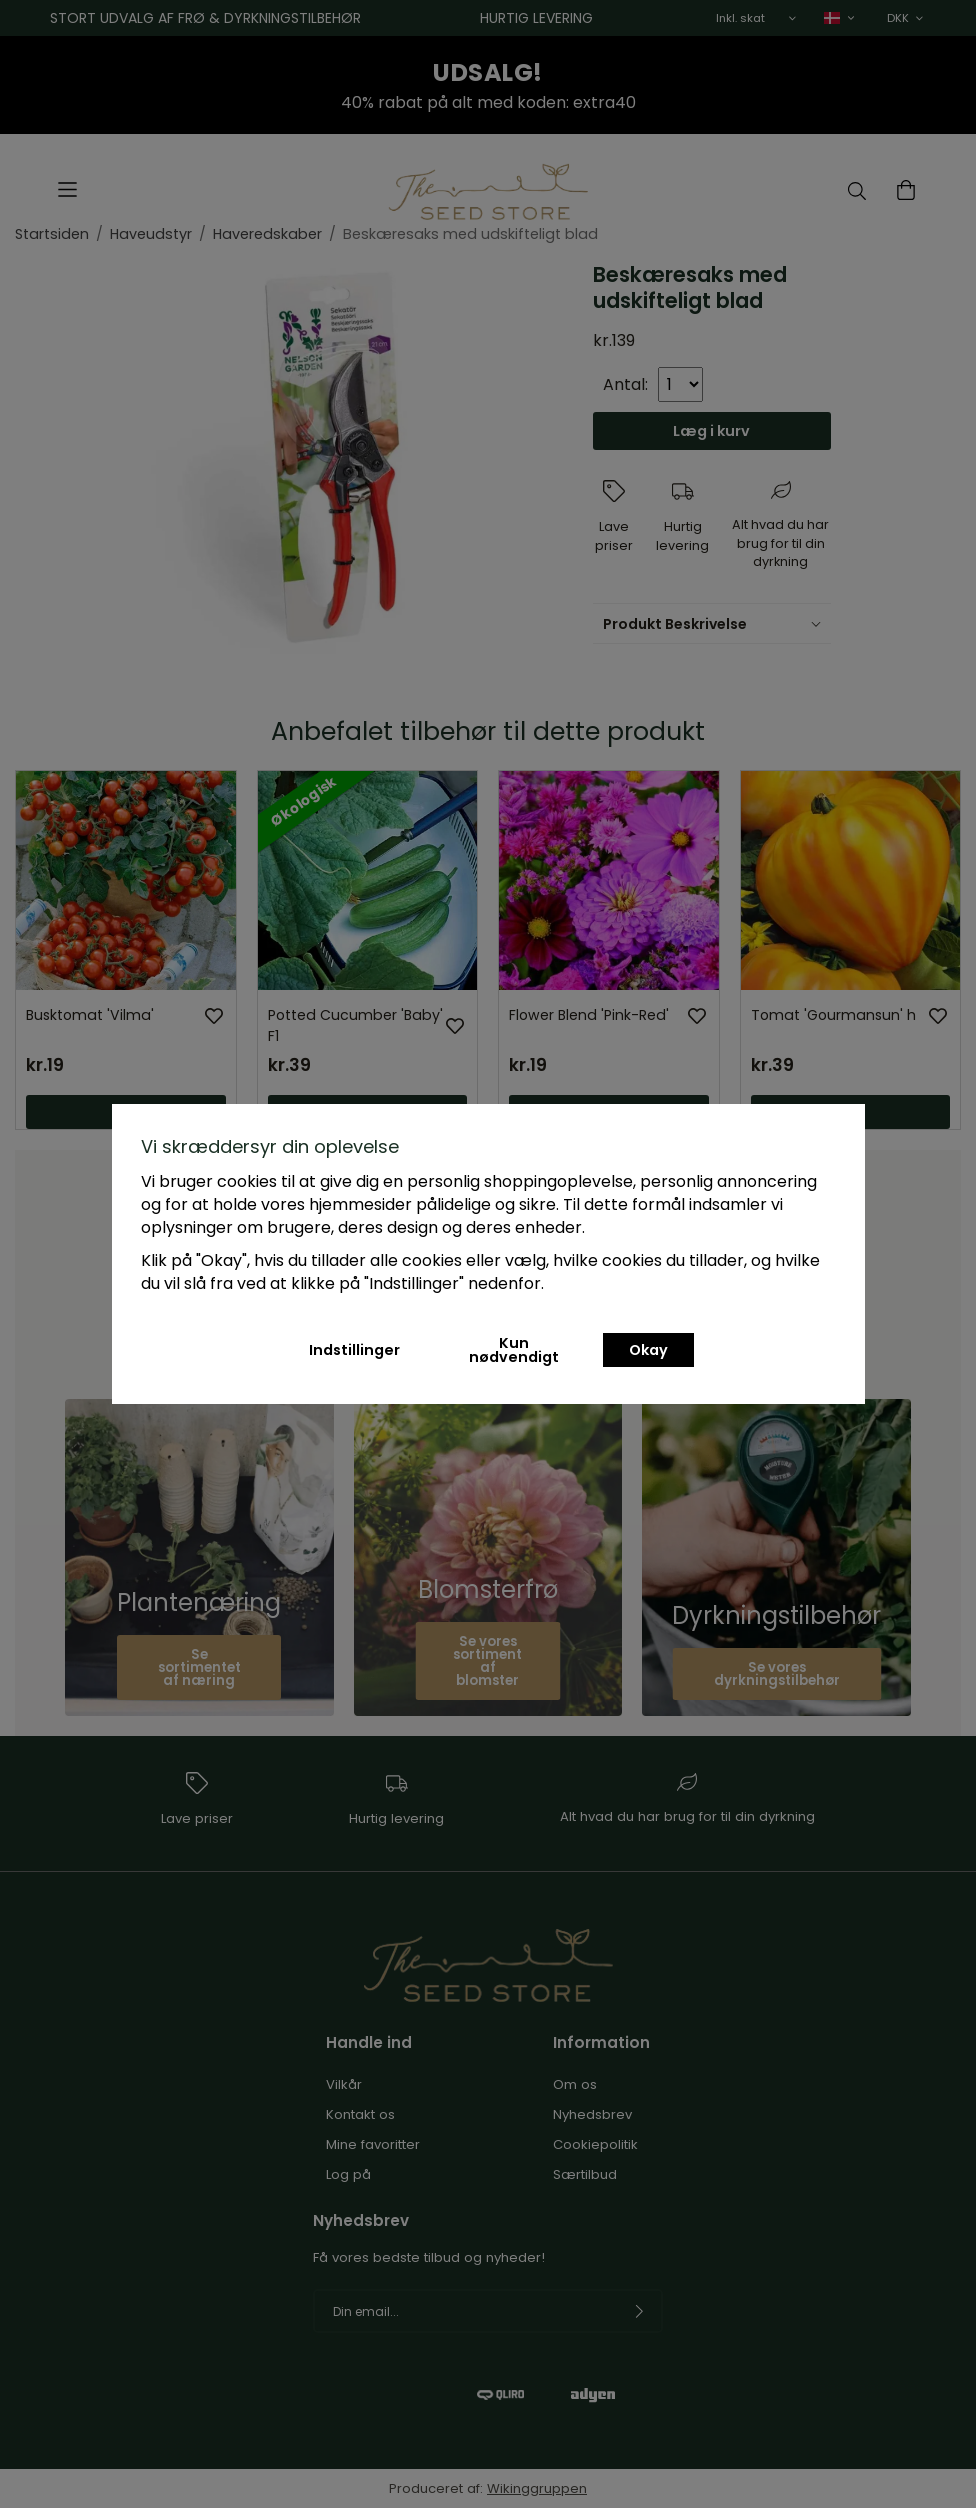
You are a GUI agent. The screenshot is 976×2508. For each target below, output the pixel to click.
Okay (648, 1350)
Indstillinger (354, 1350)
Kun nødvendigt (514, 1350)
